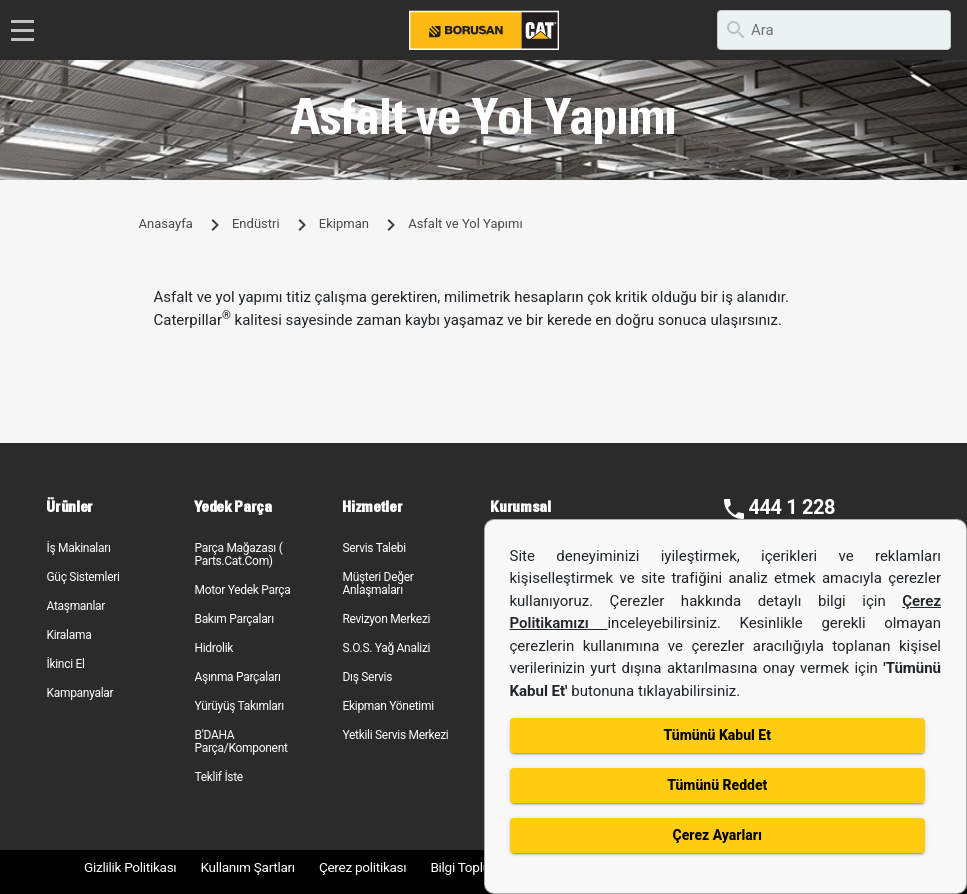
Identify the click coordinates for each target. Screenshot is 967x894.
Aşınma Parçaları (237, 677)
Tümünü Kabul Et (717, 735)
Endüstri (256, 223)
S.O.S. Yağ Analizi (386, 648)
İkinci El (65, 664)
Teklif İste (218, 777)
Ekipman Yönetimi (387, 706)
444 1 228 (791, 507)
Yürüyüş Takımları (239, 706)
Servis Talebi (373, 548)
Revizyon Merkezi (386, 619)
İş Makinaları (78, 548)
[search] (834, 30)
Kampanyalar (79, 693)
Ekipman (344, 223)
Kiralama (68, 635)
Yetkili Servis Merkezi (395, 735)
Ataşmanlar (75, 606)
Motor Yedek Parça (242, 590)
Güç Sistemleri (82, 577)
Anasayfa (166, 223)
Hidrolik (213, 648)
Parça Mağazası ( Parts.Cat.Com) (238, 554)
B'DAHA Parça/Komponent (240, 741)
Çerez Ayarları (717, 835)
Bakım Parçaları (233, 619)
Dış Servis (367, 677)
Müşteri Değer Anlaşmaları (377, 583)
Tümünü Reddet (717, 785)
